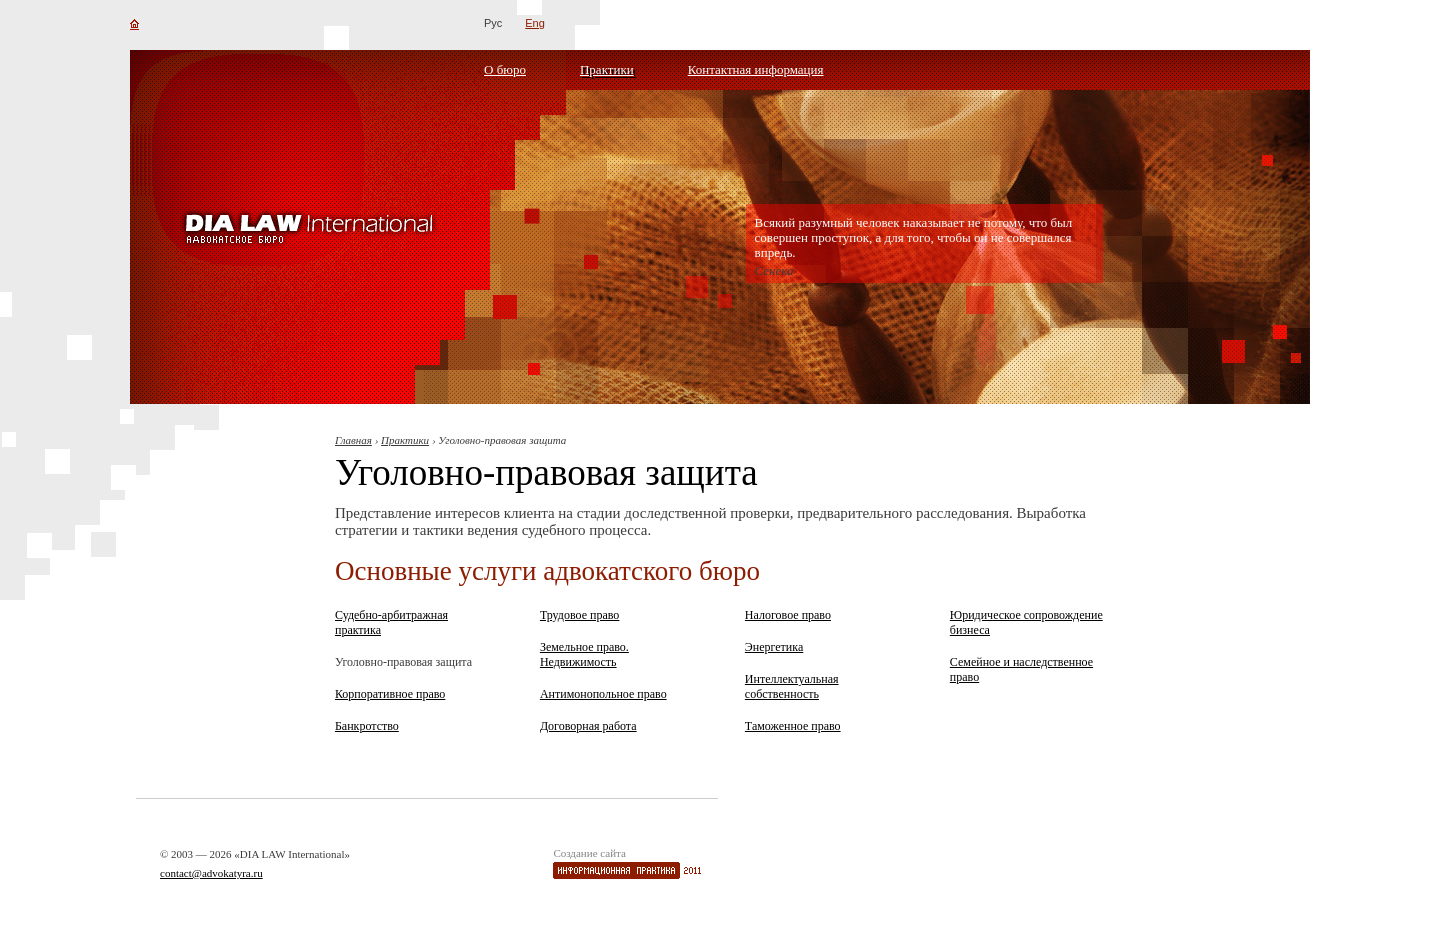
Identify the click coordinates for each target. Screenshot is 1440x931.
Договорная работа (588, 726)
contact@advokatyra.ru (211, 873)
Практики (607, 69)
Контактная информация (756, 69)
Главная (353, 440)
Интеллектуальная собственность (792, 686)
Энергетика (774, 647)
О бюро (505, 69)
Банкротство (367, 726)
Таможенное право (793, 726)
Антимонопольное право (603, 694)
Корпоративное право (390, 694)
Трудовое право (579, 615)
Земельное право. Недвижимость (584, 654)
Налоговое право (788, 615)
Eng (535, 23)
